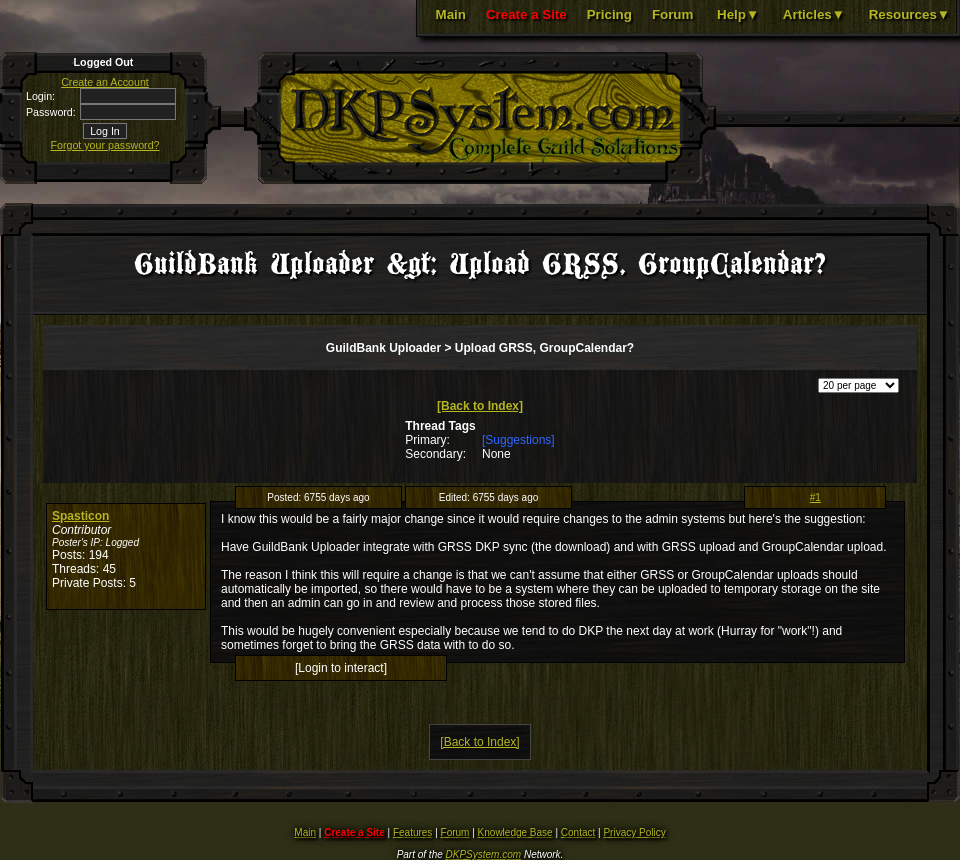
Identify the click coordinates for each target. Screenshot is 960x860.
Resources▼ (909, 14)
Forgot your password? (105, 145)
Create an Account (105, 82)
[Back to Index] (480, 406)
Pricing (609, 14)
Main (451, 14)
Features (412, 832)
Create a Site (526, 14)
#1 (815, 497)
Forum (672, 14)
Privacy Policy (634, 832)
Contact (578, 832)
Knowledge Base (515, 832)
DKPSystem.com (484, 854)
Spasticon (80, 516)
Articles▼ (814, 14)
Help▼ (738, 14)
